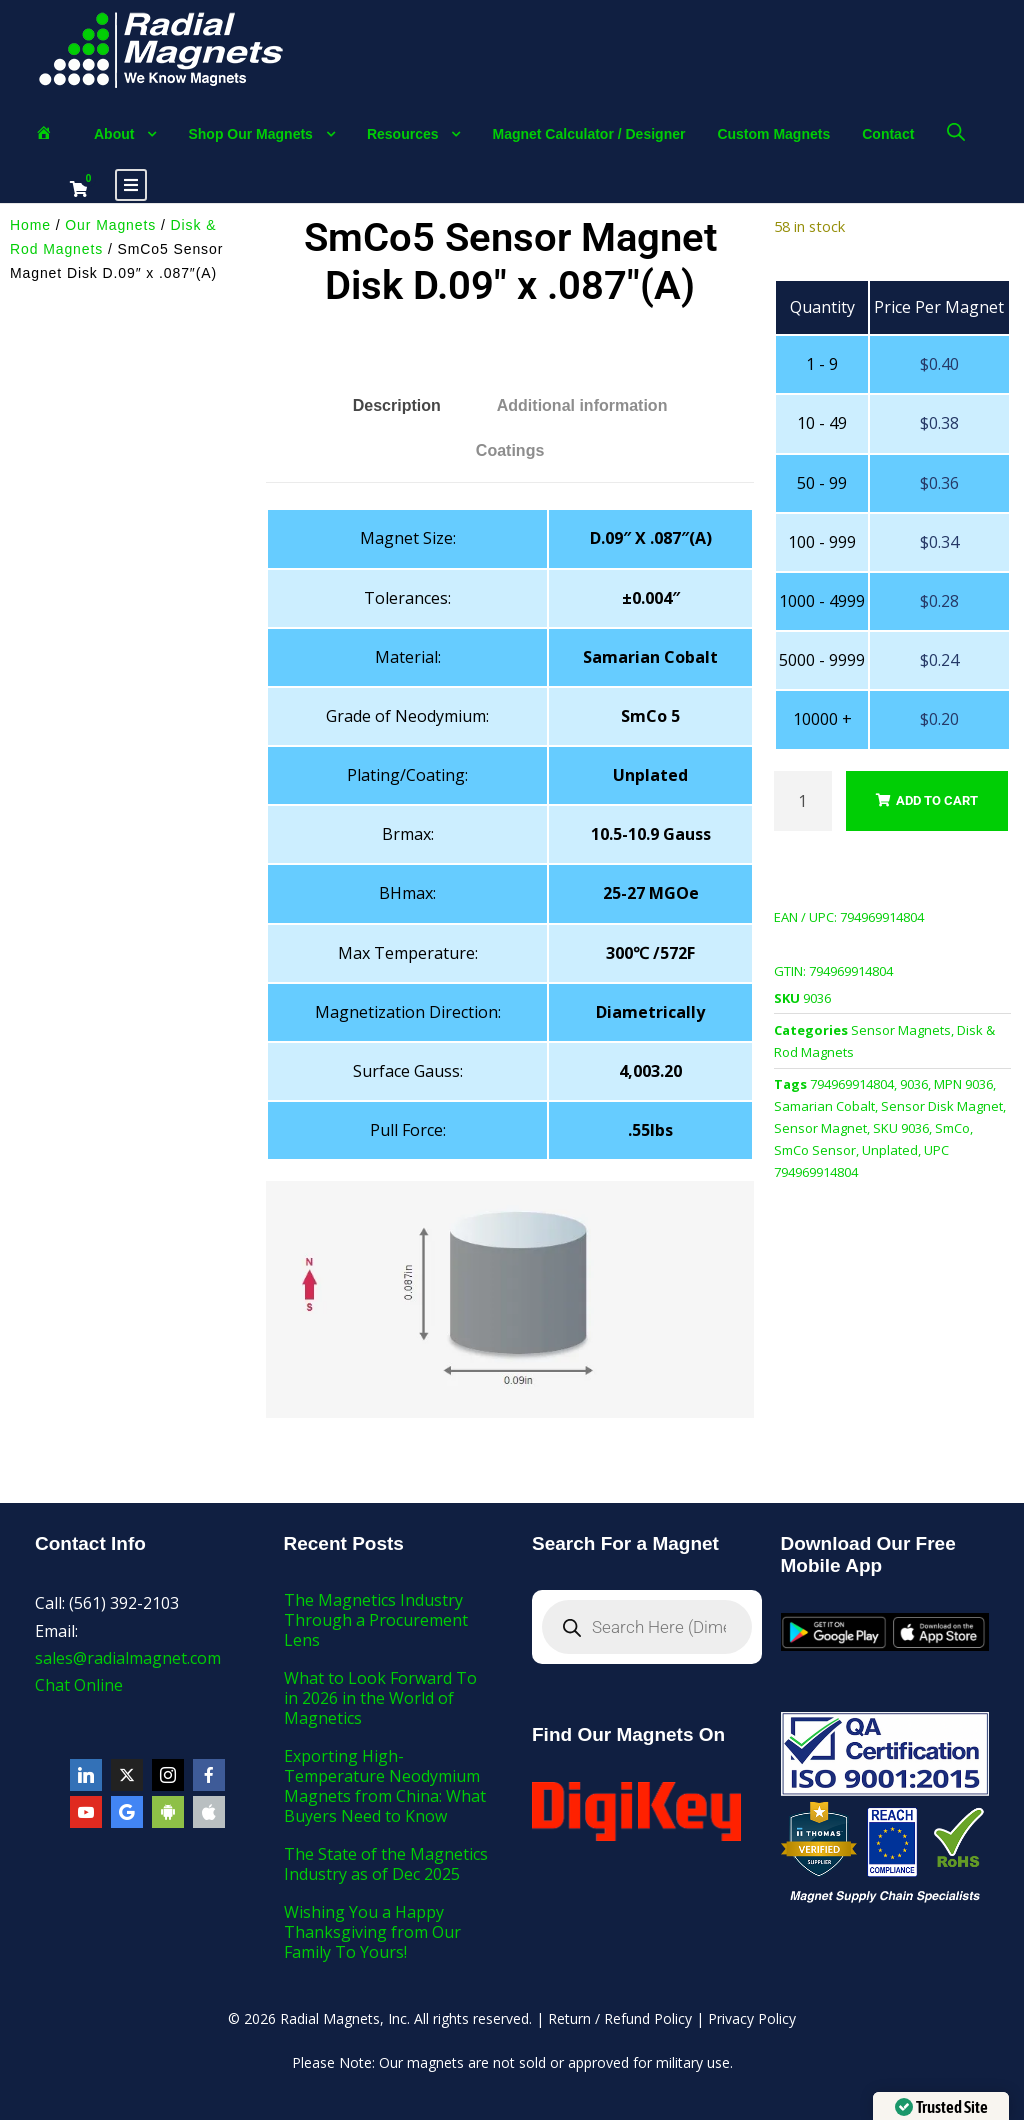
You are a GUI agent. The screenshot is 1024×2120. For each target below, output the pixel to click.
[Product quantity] (803, 801)
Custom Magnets (773, 134)
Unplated (890, 1150)
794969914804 (852, 1084)
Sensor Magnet (820, 1128)
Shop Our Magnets (250, 134)
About (114, 134)
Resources (403, 134)
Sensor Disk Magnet (942, 1106)
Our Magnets (110, 225)
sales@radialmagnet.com (128, 1658)
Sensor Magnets (901, 1030)
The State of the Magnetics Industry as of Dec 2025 (386, 1864)
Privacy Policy (752, 2018)
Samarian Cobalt (824, 1106)
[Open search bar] (956, 131)
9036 (914, 1084)
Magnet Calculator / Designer (588, 134)
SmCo (952, 1128)
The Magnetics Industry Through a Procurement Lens (376, 1620)
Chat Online (79, 1685)
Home (30, 225)
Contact (888, 134)
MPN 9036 (963, 1084)
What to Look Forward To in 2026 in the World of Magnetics (380, 1698)
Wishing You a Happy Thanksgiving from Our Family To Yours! (372, 1932)
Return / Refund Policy (620, 2018)
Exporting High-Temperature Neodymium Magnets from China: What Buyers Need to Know (385, 1786)
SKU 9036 (901, 1128)
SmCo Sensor (815, 1150)
